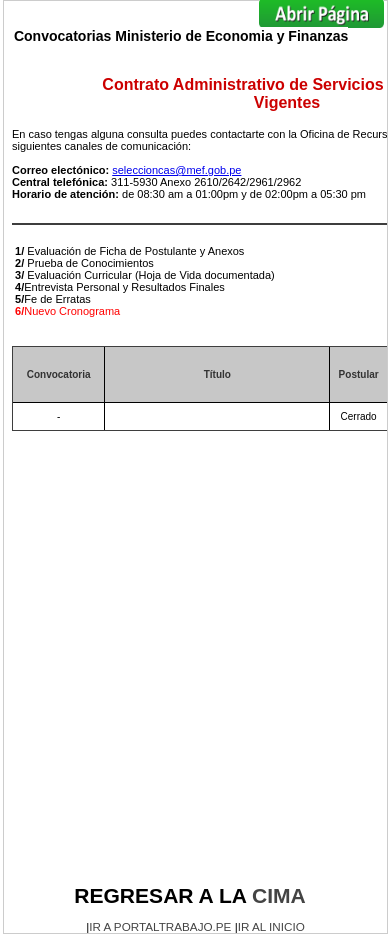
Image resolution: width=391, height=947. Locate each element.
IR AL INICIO (271, 926)
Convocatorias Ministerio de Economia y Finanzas (181, 36)
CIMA (278, 895)
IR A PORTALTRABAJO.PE (160, 926)
